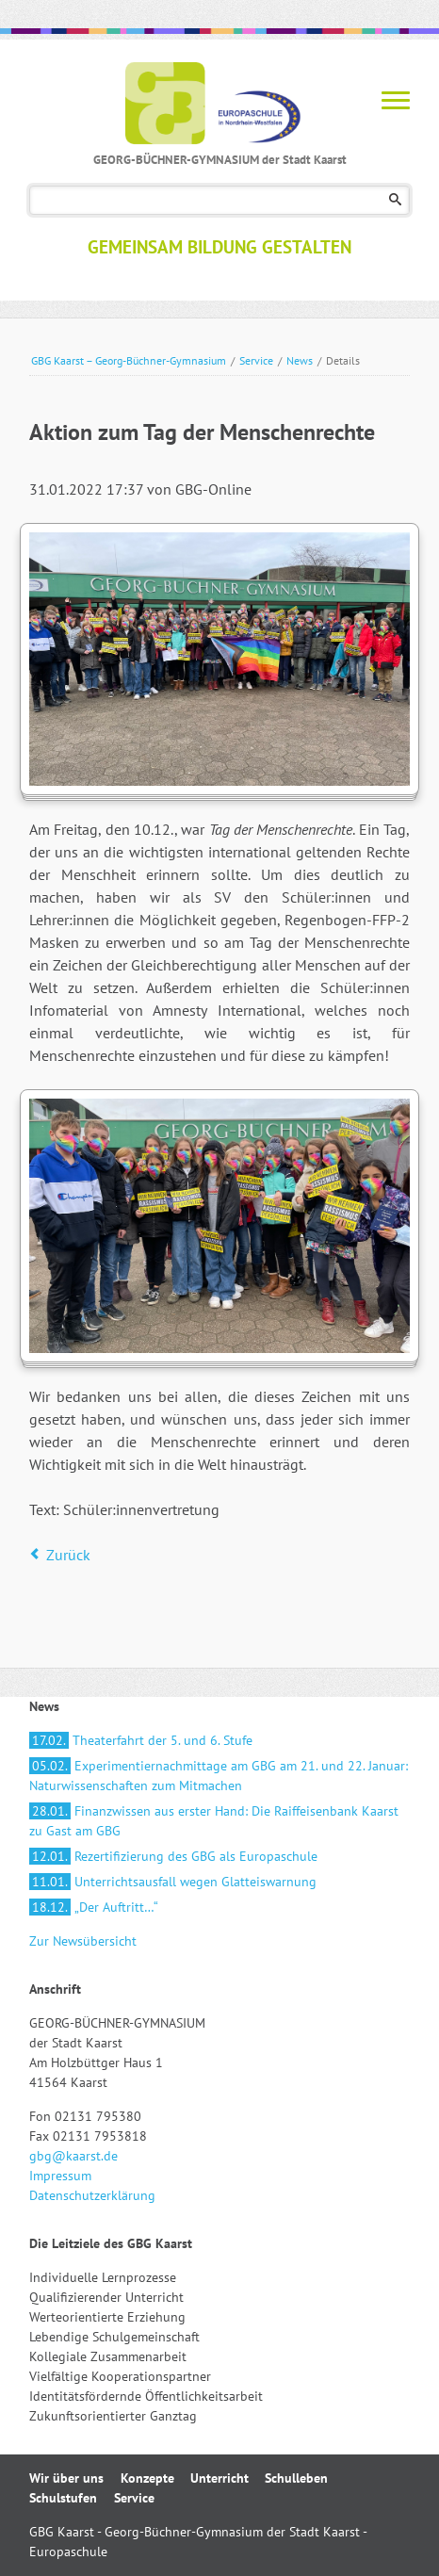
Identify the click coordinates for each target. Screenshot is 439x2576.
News (299, 360)
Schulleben (296, 2478)
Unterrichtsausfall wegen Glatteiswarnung (173, 1881)
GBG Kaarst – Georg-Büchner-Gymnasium (128, 360)
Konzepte (147, 2478)
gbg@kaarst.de (73, 2155)
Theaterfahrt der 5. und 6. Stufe (140, 1740)
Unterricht (219, 2478)
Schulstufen (63, 2497)
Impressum (60, 2175)
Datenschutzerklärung (92, 2195)
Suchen (395, 200)
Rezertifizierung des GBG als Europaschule (173, 1856)
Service (256, 360)
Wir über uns (66, 2478)
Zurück (68, 1554)
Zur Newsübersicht (83, 1940)
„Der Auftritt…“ (93, 1907)
